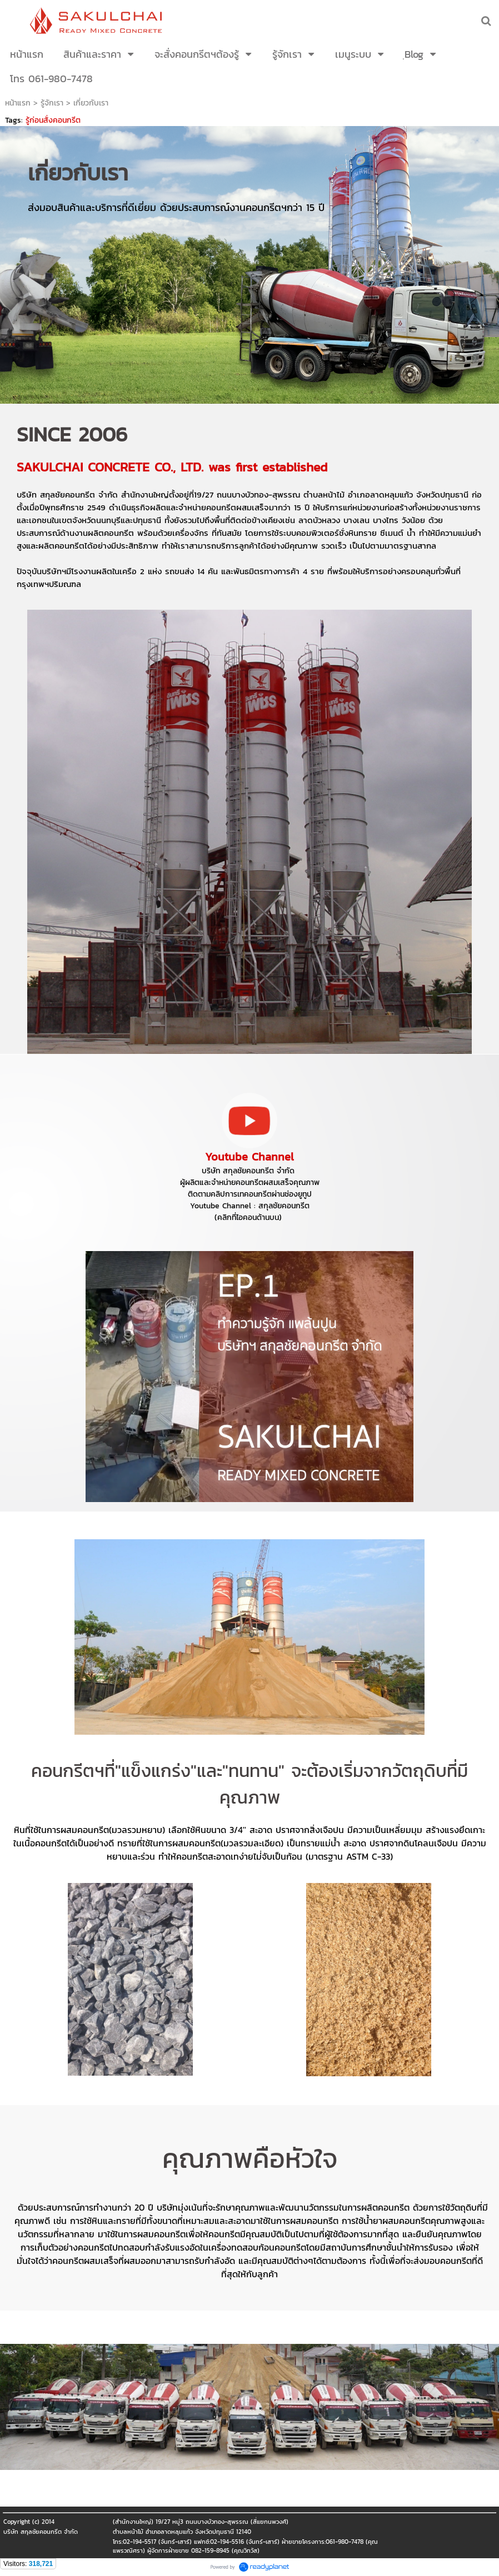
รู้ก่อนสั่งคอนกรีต (53, 120)
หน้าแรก (18, 103)
